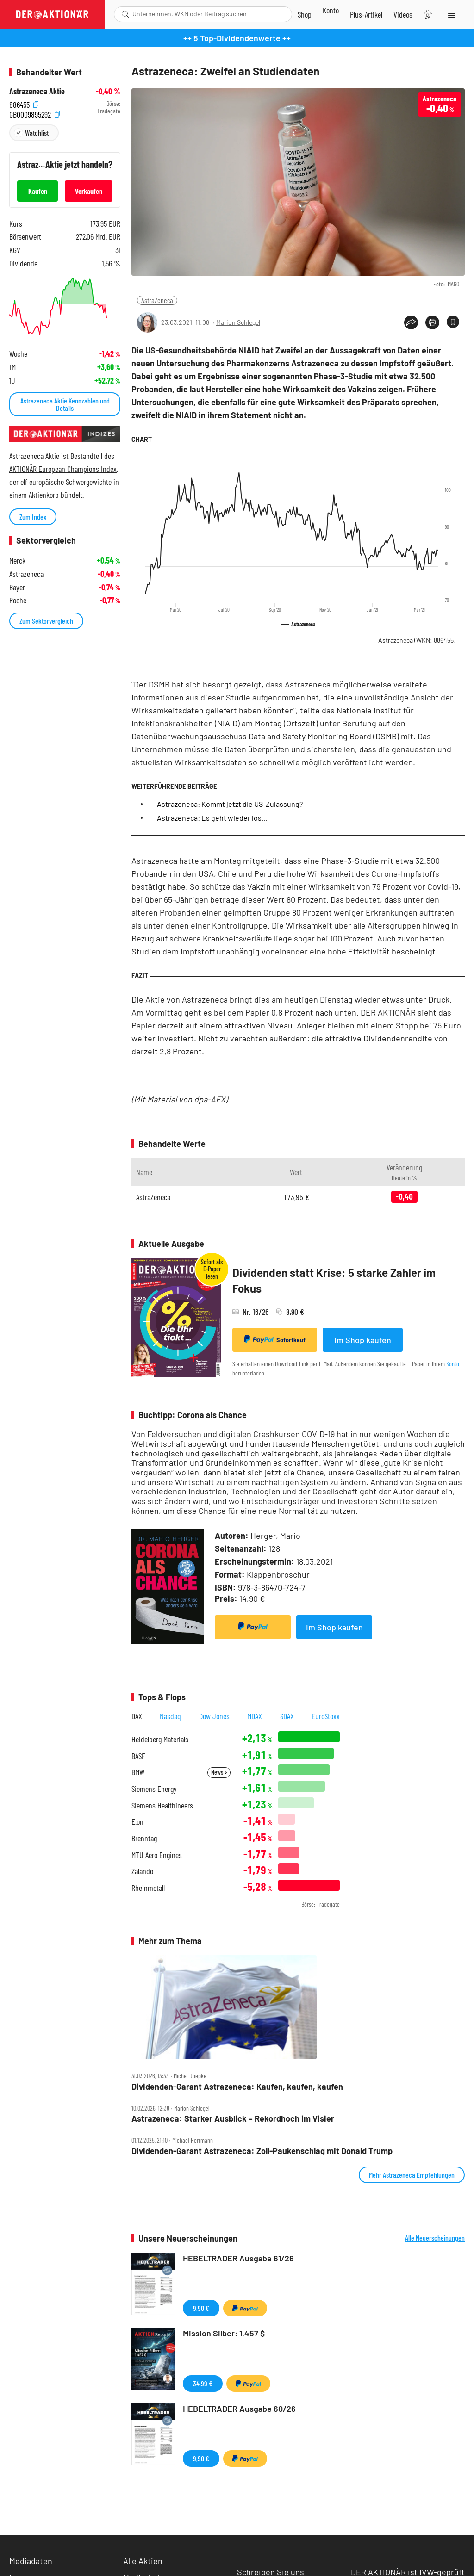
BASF (138, 1756)
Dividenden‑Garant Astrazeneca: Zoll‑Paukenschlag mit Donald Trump (262, 2151)
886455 (23, 104)
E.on (137, 1822)
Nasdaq (170, 1716)
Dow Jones (214, 1716)
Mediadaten (30, 2561)
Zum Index (32, 516)
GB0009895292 (34, 114)
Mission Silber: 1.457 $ (224, 2333)
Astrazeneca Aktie (37, 91)
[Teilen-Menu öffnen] (411, 322)
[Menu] (451, 14)
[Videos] (403, 14)
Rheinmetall (148, 1888)
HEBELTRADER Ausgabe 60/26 (239, 2408)
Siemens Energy (154, 1789)
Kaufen (37, 190)
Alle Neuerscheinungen (435, 2238)
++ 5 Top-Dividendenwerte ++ (237, 38)
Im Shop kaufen (362, 1340)
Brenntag (144, 1838)
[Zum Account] (330, 10)
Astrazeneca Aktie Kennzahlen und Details (65, 404)
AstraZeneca (157, 300)
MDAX (254, 1716)
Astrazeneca (416, 640)
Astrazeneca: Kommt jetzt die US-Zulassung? (230, 803)
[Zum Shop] (304, 14)
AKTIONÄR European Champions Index (63, 469)
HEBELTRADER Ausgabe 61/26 (238, 2258)
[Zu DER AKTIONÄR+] (366, 14)
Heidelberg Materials (159, 1739)
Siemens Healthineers (162, 1805)
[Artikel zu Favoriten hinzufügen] (453, 322)
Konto (452, 1364)
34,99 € (202, 2383)
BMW (137, 1772)
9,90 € (201, 2308)
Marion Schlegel (238, 322)
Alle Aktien (142, 2561)
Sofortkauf (275, 1339)
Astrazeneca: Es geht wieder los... (212, 817)
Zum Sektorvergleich (46, 620)
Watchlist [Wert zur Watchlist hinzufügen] (37, 132)
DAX (136, 1716)
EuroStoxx (326, 1716)
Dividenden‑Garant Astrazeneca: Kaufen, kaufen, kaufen (237, 2087)
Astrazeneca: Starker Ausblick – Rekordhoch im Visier (232, 2119)
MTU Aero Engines (156, 1855)
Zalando (142, 1871)
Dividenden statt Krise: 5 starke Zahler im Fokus (334, 1280)
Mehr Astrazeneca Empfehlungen (412, 2174)
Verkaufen (88, 190)
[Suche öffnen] (125, 14)
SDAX (287, 1716)
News (219, 1772)
